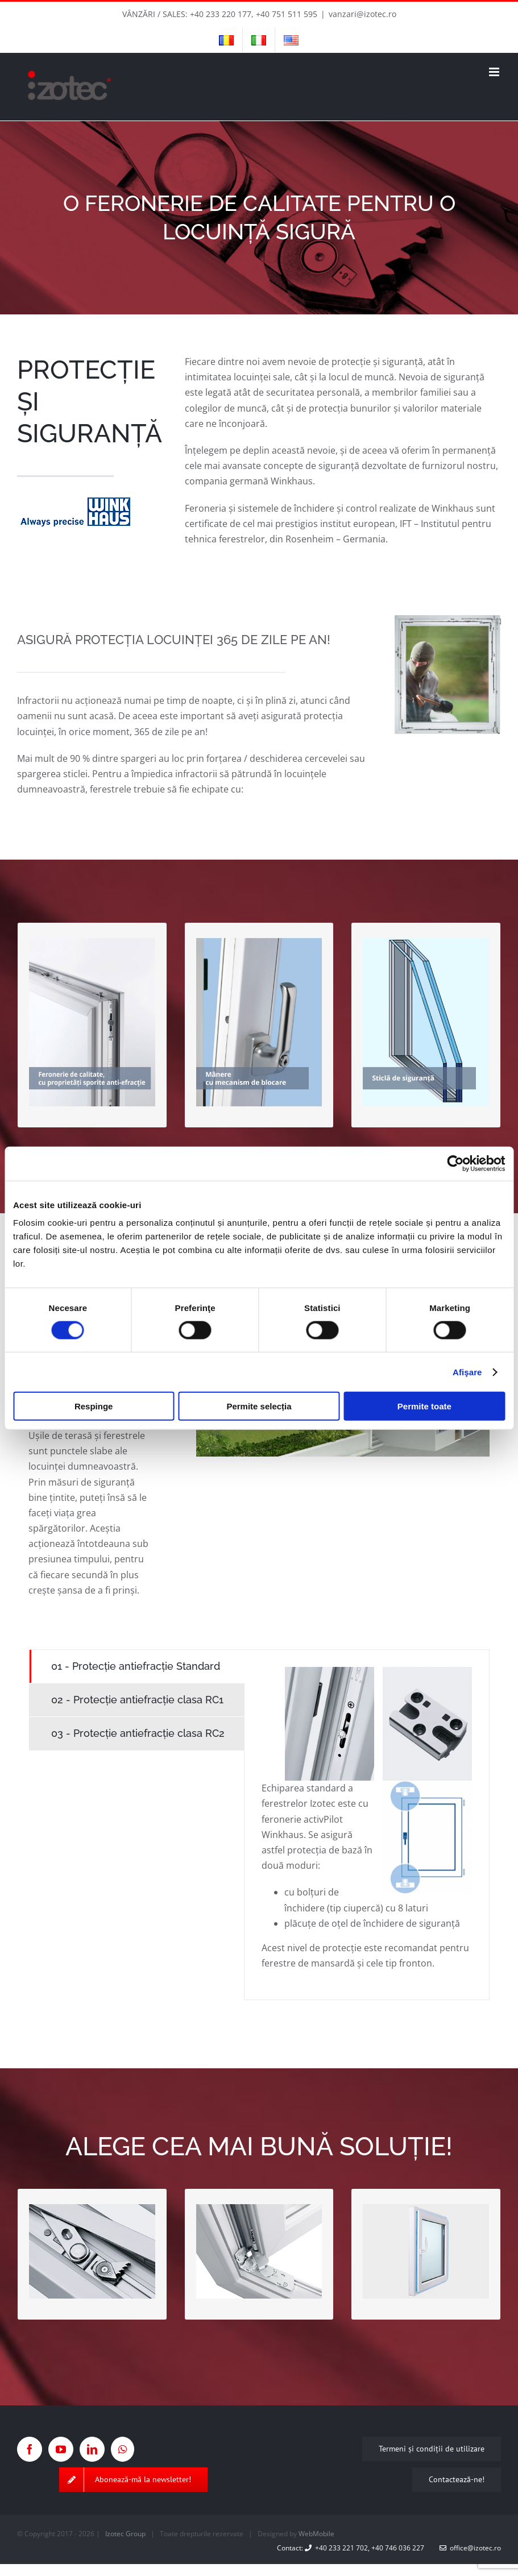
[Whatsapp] (122, 2449)
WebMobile (316, 2533)
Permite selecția (258, 1406)
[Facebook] (29, 2449)
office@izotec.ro (470, 2548)
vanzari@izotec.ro (362, 14)
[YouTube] (60, 2449)
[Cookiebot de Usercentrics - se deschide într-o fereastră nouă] (455, 1163)
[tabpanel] (367, 1824)
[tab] (137, 1666)
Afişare (467, 1371)
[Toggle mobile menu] (495, 72)
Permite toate (424, 1406)
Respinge (93, 1406)
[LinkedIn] (92, 2449)
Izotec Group (125, 2533)
